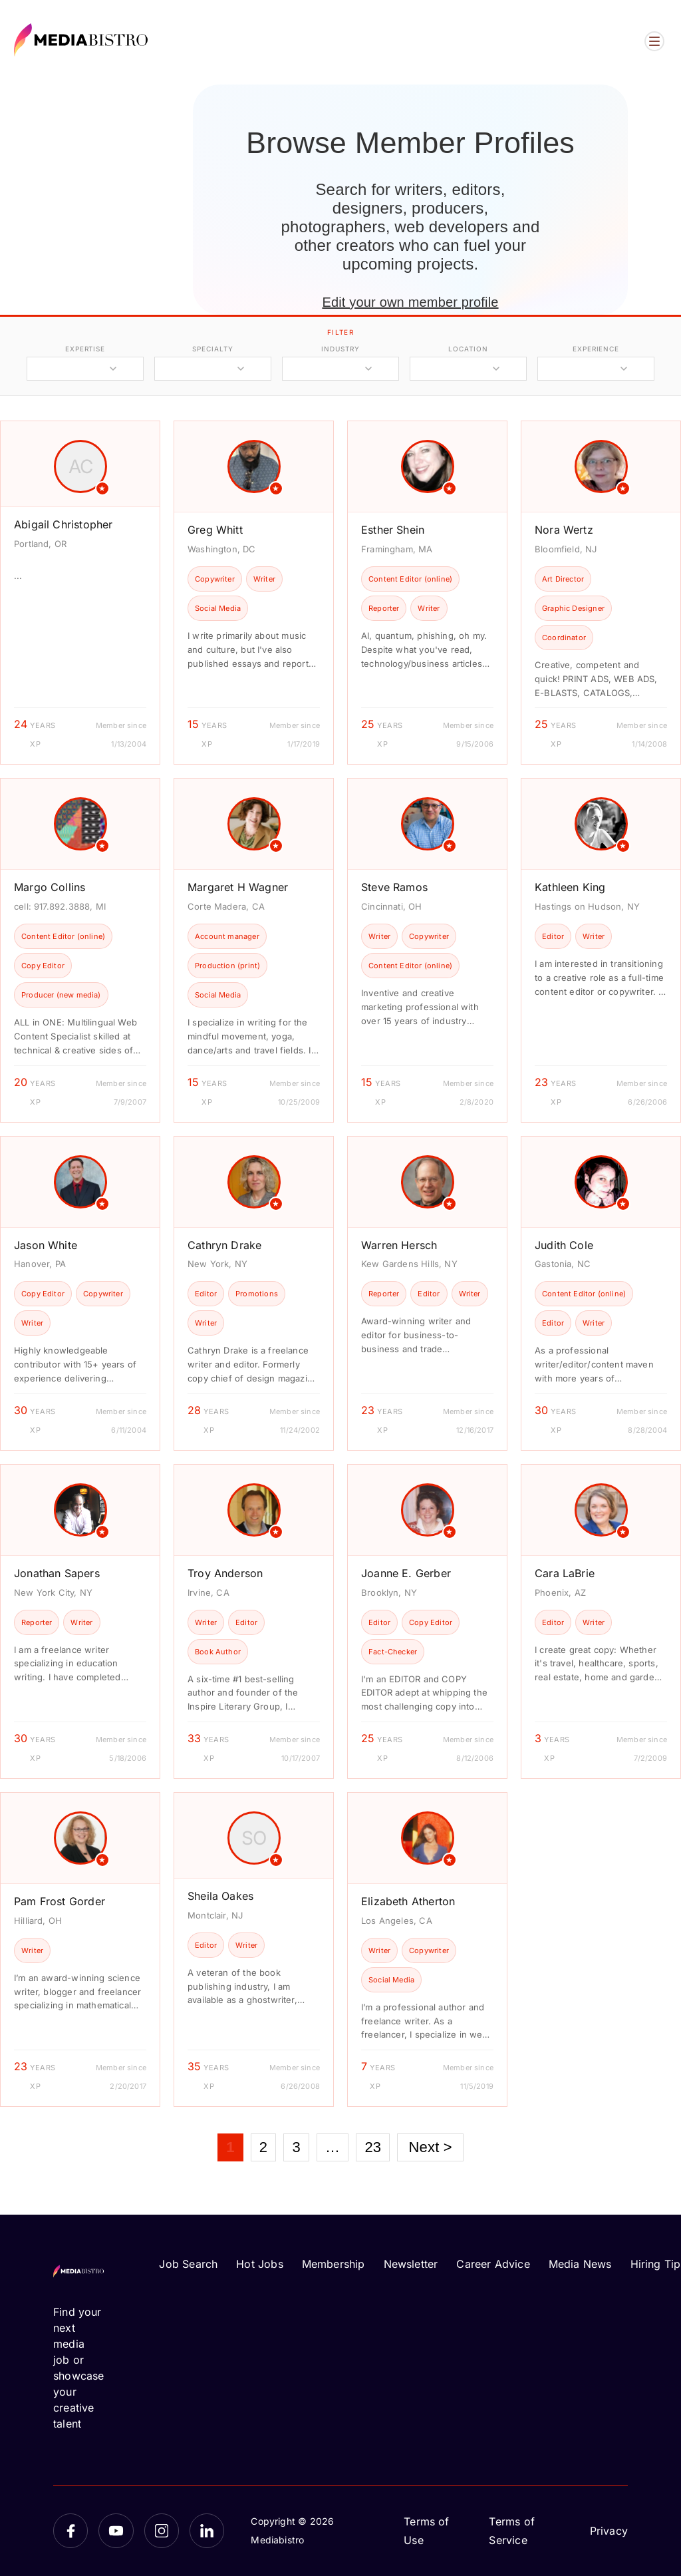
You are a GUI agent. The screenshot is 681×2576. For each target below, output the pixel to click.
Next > (430, 2147)
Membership (333, 2264)
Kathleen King (570, 887)
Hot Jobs (259, 2264)
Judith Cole (564, 1245)
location (467, 349)
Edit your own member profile (410, 302)
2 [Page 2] (263, 2147)
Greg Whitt (215, 529)
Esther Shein (392, 529)
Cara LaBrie (565, 1573)
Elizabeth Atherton (408, 1901)
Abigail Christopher (63, 524)
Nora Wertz (564, 529)
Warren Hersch (399, 1245)
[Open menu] (654, 41)
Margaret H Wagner (238, 887)
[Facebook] (70, 2530)
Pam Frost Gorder (59, 1901)
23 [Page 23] (372, 2147)
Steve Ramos (394, 887)
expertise (85, 349)
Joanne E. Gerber (406, 1573)
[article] (80, 593)
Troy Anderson (225, 1573)
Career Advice (492, 2264)
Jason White (45, 1245)
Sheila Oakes (220, 1896)
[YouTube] (115, 2530)
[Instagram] (161, 2530)
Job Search (188, 2264)
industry (340, 349)
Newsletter (411, 2264)
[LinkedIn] (207, 2530)
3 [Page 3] (296, 2147)
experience (596, 349)
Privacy (609, 2530)
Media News (580, 2264)
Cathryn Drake (224, 1245)
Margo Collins (49, 887)
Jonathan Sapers (57, 1573)
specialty (212, 349)
